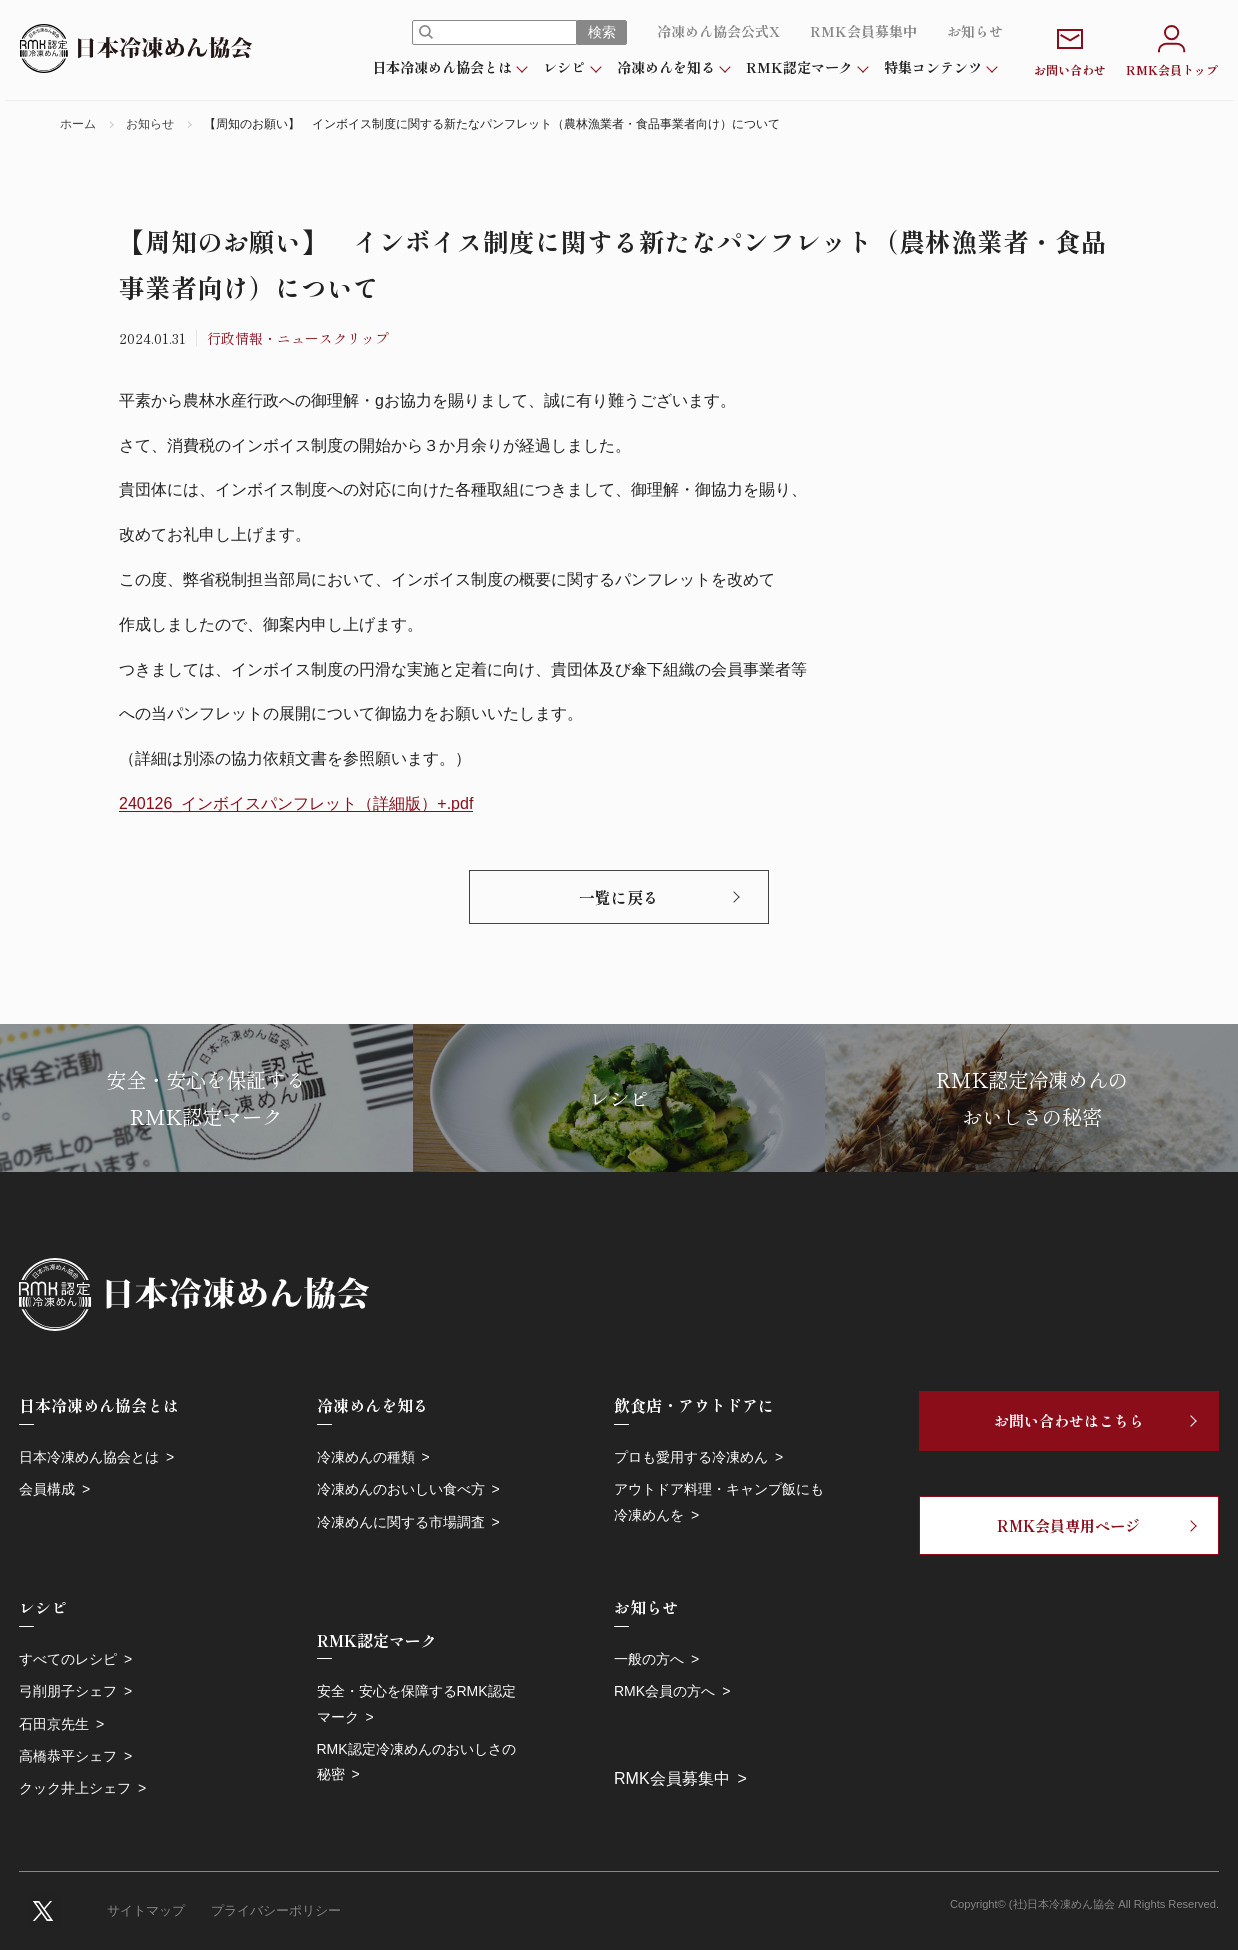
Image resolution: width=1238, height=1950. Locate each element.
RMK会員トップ (1172, 48)
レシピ (564, 67)
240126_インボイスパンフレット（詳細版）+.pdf (296, 803)
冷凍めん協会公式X (718, 31)
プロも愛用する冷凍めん (691, 1457)
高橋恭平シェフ (68, 1756)
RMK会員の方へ (664, 1691)
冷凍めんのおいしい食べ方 (401, 1489)
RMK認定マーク (799, 67)
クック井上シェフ (75, 1788)
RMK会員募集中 (863, 31)
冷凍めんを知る (666, 67)
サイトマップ (146, 1910)
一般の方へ (649, 1659)
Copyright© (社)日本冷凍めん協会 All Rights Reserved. (1084, 1904)
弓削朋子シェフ (68, 1691)
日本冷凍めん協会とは (442, 67)
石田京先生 (54, 1724)
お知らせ (975, 31)
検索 (602, 32)
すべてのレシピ (68, 1659)
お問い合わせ (1070, 48)
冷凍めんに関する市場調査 (401, 1522)
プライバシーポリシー (276, 1910)
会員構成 (47, 1489)
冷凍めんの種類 (366, 1457)
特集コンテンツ (933, 67)
